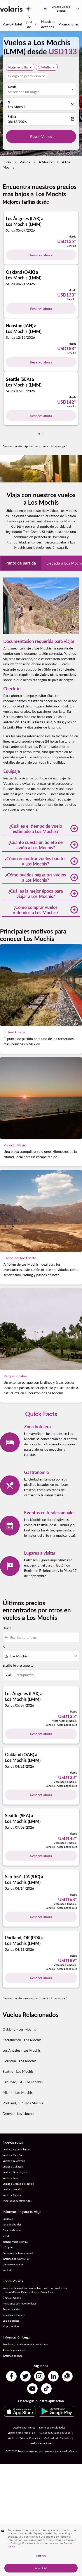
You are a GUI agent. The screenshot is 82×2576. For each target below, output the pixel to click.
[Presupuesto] (45, 1675)
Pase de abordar (12, 2224)
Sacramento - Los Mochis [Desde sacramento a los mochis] (22, 2040)
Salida (12, 117)
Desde (12, 87)
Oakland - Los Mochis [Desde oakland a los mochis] (19, 2029)
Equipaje (8, 2218)
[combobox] (43, 1637)
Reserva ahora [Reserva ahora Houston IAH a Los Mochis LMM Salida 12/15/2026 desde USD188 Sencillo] (41, 362)
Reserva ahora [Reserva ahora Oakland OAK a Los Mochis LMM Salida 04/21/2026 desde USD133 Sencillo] (41, 308)
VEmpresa (8, 2247)
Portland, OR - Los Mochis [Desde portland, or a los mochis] (23, 2103)
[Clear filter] (75, 1656)
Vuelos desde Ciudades (57, 2438)
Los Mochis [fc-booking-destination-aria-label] (16, 106)
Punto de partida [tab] (20, 563)
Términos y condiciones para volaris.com (26, 2344)
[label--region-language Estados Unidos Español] (61, 9)
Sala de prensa (11, 2320)
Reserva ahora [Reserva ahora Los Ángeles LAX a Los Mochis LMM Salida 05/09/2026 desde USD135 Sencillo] (41, 255)
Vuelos (25, 162)
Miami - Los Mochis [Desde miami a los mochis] (18, 2092)
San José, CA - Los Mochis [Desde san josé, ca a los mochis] (23, 2082)
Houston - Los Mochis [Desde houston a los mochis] (19, 2061)
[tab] (39, 434)
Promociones (69, 24)
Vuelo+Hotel (12, 24)
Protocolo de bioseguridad (18, 2253)
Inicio (7, 162)
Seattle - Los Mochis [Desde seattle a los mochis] (18, 2071)
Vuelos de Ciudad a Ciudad (54, 2432)
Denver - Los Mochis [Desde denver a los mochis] (18, 2113)
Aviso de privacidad (14, 2350)
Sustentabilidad (12, 2309)
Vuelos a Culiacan (13, 2166)
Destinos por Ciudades (52, 2427)
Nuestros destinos (48, 24)
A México (46, 162)
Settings (41, 2566)
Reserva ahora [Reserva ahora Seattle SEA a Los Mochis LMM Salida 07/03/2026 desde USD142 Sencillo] (41, 416)
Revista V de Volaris (14, 2315)
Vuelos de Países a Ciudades (24, 2438)
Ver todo (7, 2270)
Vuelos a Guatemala (14, 2160)
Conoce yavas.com (13, 2264)
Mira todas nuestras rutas (17, 2200)
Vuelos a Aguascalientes (16, 2149)
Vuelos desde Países (41, 2443)
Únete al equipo (12, 2297)
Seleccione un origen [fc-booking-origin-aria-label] (24, 92)
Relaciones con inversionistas (19, 2303)
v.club (6, 2236)
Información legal (13, 2355)
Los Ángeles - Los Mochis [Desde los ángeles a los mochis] (22, 2050)
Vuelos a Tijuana (12, 2195)
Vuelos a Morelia (12, 2189)
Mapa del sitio (11, 2326)
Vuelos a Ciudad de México (18, 2183)
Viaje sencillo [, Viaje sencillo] (18, 67)
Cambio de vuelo (12, 2230)
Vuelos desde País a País (21, 2432)
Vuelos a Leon (11, 2178)
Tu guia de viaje (32, 24)
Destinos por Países (24, 2427)
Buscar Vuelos (41, 136)
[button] (47, 67)
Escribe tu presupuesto (18, 1665)
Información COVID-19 (16, 2258)
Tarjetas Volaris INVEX (15, 2241)
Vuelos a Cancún (12, 2155)
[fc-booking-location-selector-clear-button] (73, 104)
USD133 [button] (63, 51)
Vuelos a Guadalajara (15, 2172)
